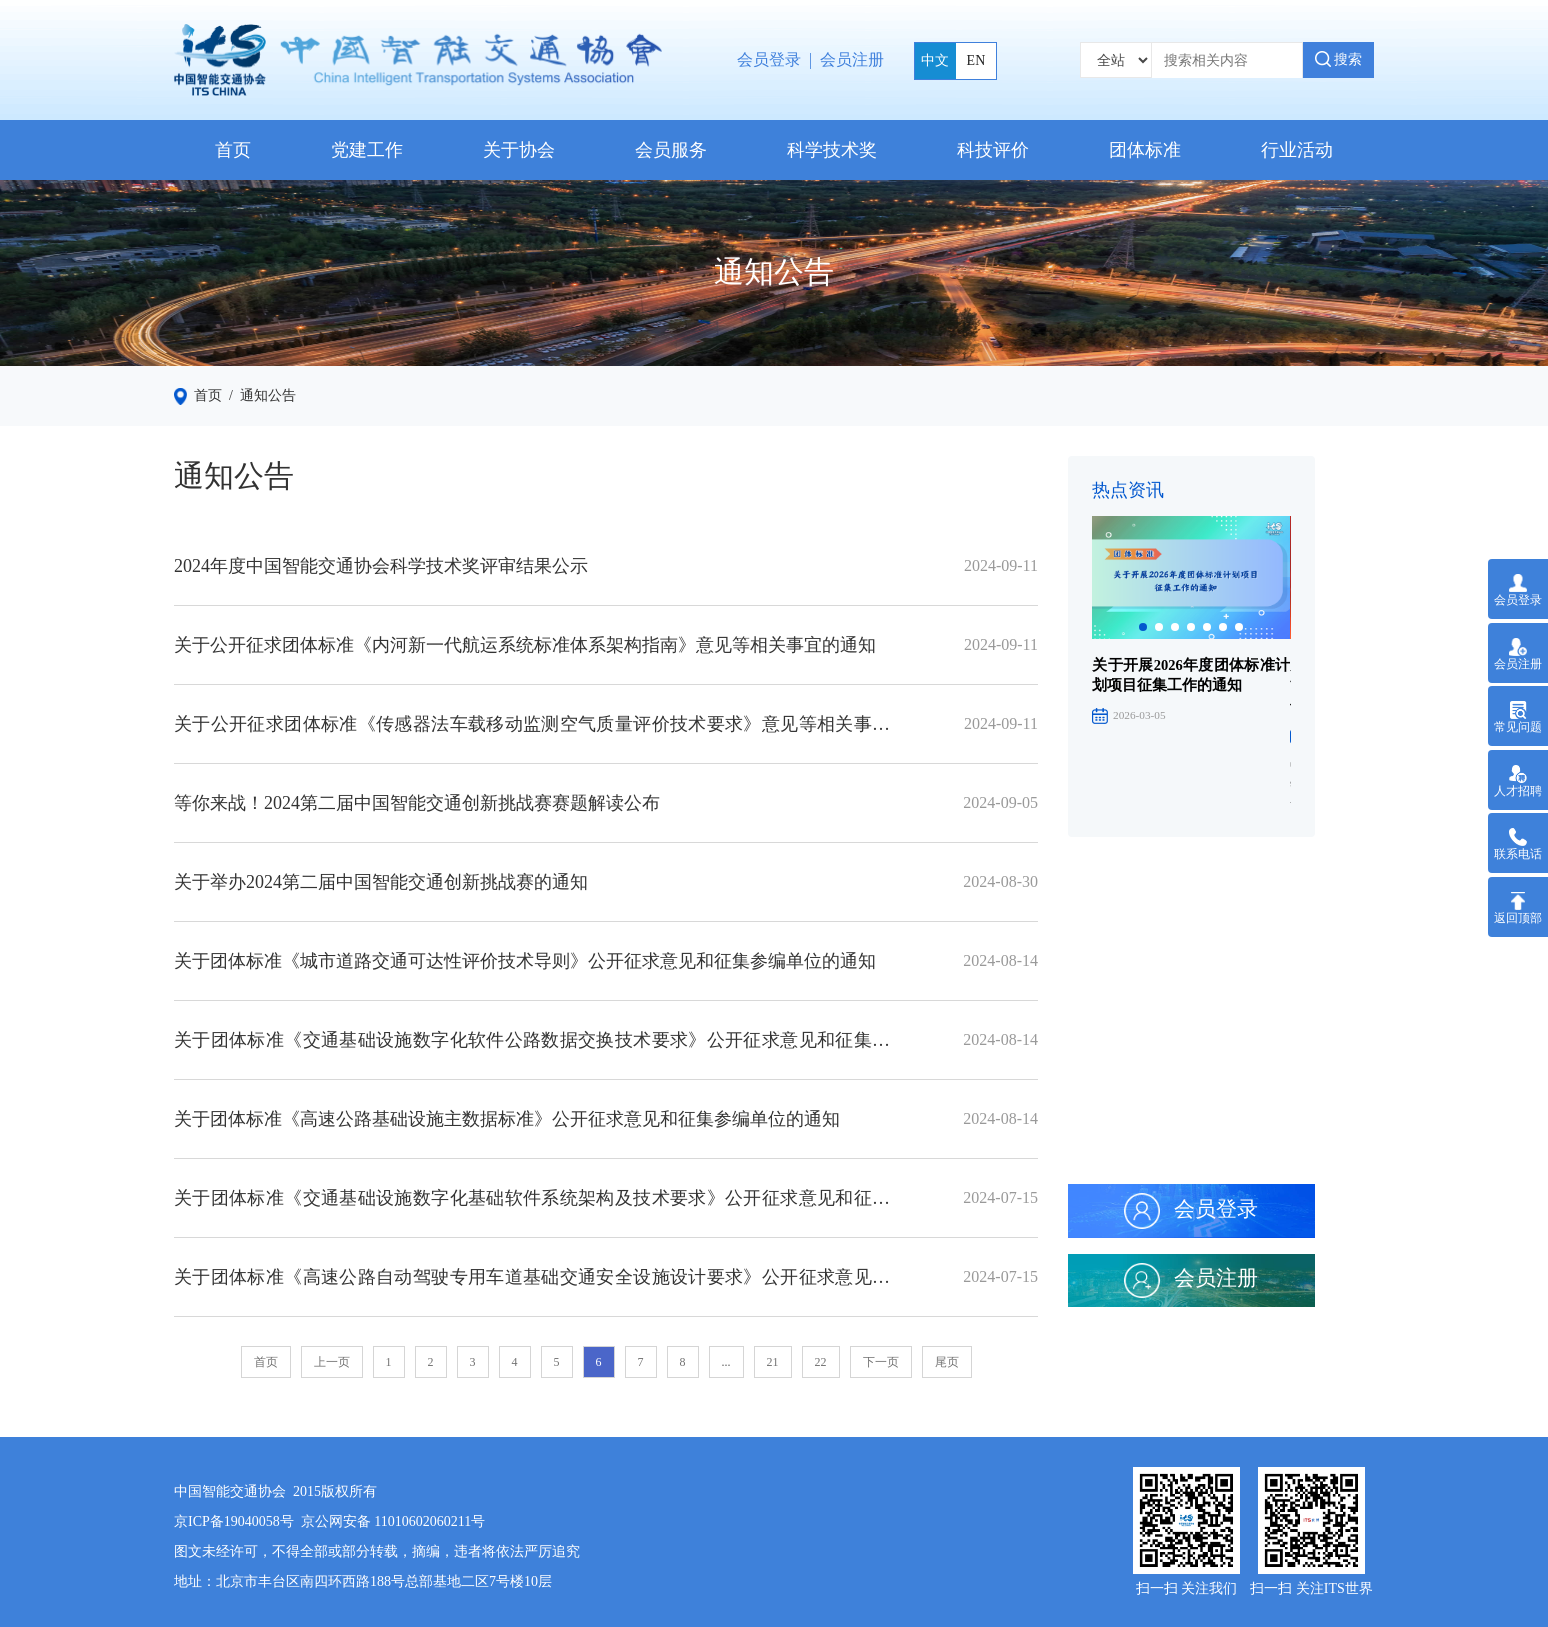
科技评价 (993, 150)
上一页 (332, 1362)
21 (773, 1362)
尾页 (947, 1362)
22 (821, 1362)
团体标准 (1145, 150)
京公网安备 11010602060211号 (393, 1521)
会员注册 (852, 59)
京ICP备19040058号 (234, 1521)
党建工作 (367, 150)
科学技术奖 (832, 150)
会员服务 (671, 150)
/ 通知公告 (259, 395)
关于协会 (519, 150)
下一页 (881, 1362)
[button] (1143, 627)
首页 (233, 150)
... (726, 1362)
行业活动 (1297, 150)
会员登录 (769, 59)
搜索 (1339, 59)
